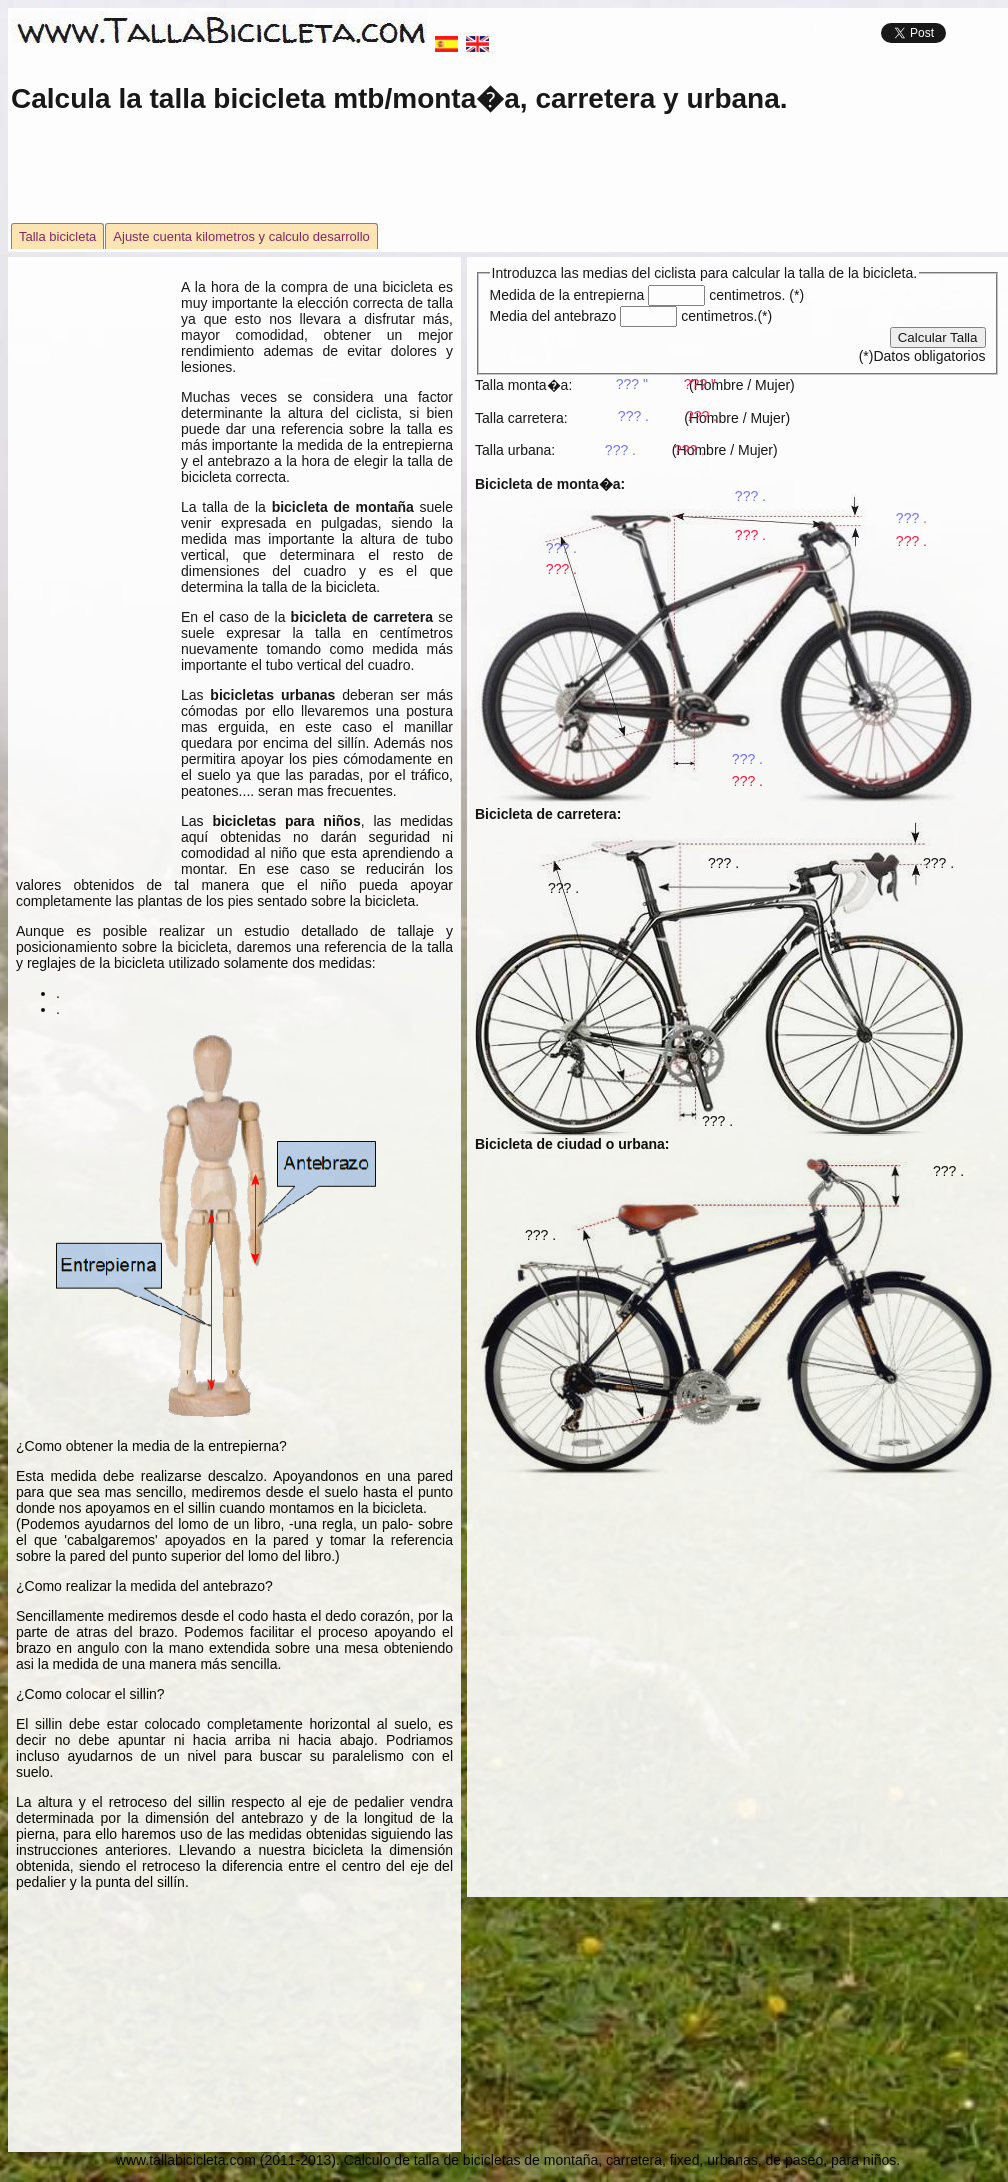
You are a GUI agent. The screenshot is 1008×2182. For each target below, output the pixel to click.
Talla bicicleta (57, 236)
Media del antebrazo (586, 316)
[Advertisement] (508, 179)
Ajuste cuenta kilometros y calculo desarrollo (241, 236)
